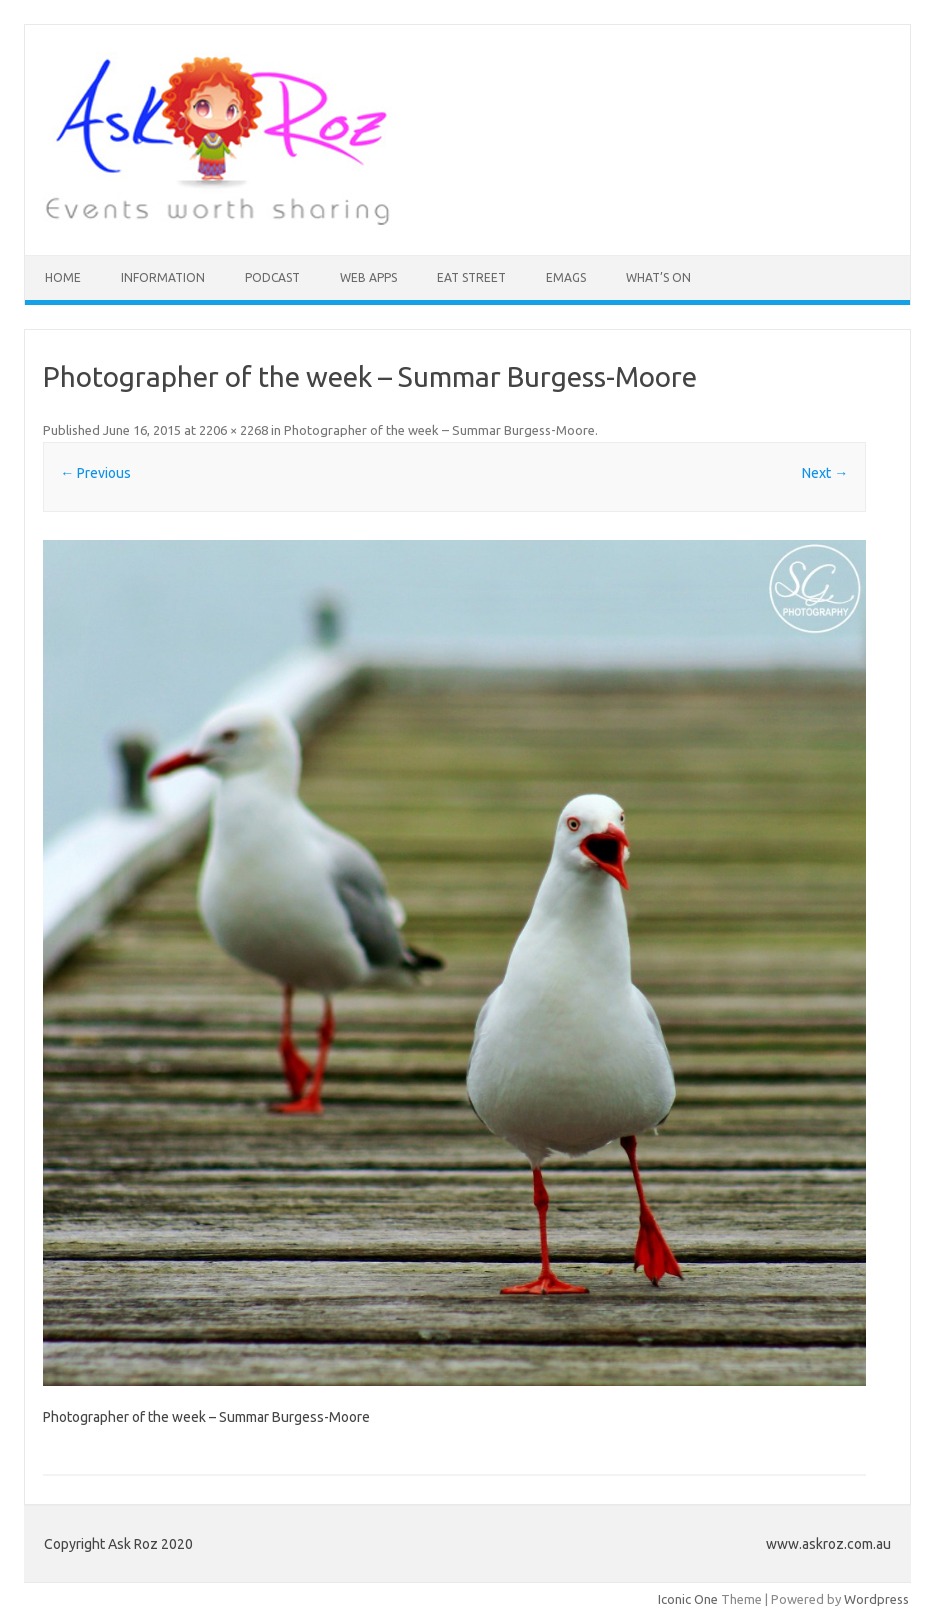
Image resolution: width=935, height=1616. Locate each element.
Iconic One (688, 1599)
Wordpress (876, 1599)
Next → (825, 473)
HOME (63, 277)
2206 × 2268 (233, 430)
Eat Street (471, 277)
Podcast (272, 277)
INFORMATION (163, 277)
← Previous (95, 473)
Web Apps (368, 277)
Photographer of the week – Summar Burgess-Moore (439, 430)
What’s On (658, 277)
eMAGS (566, 277)
